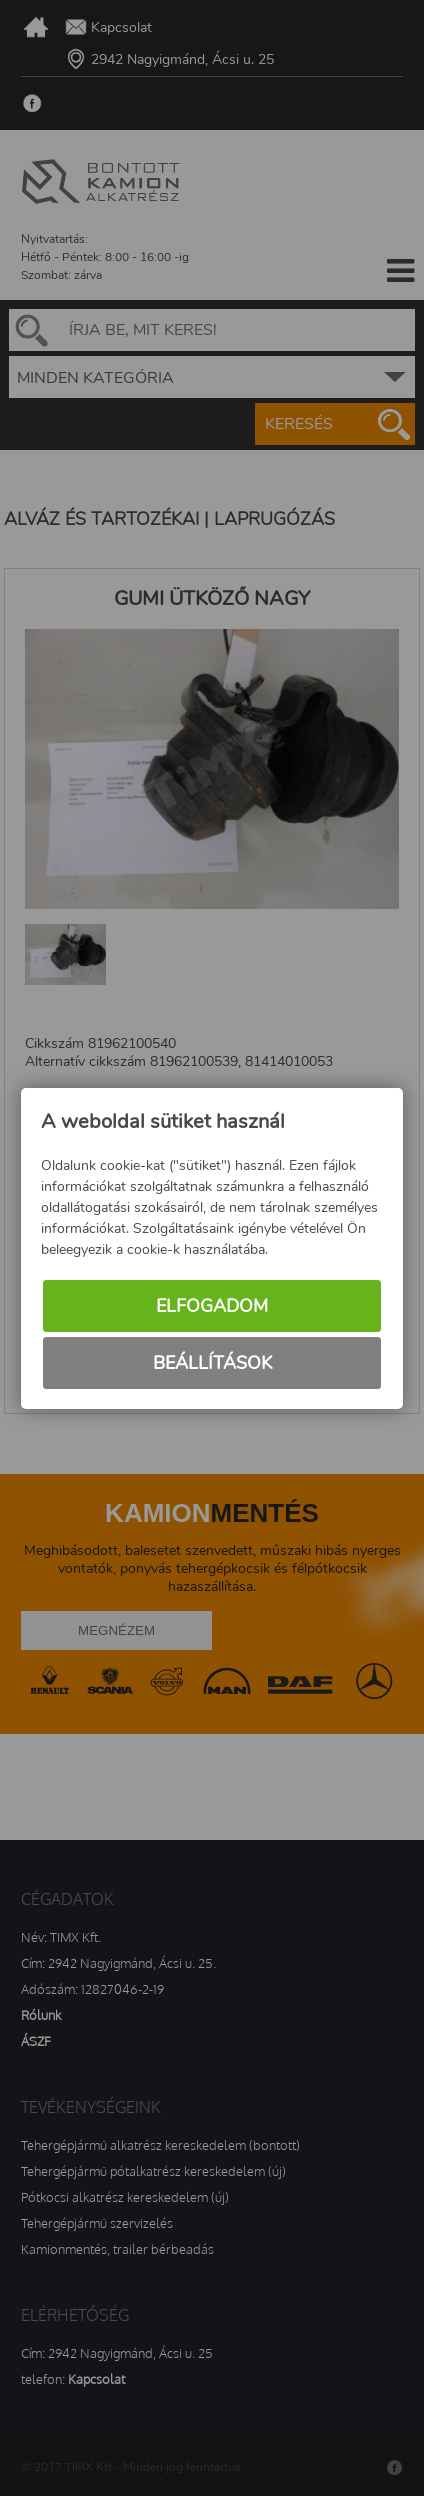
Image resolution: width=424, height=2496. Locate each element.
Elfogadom (212, 1306)
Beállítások (212, 1363)
